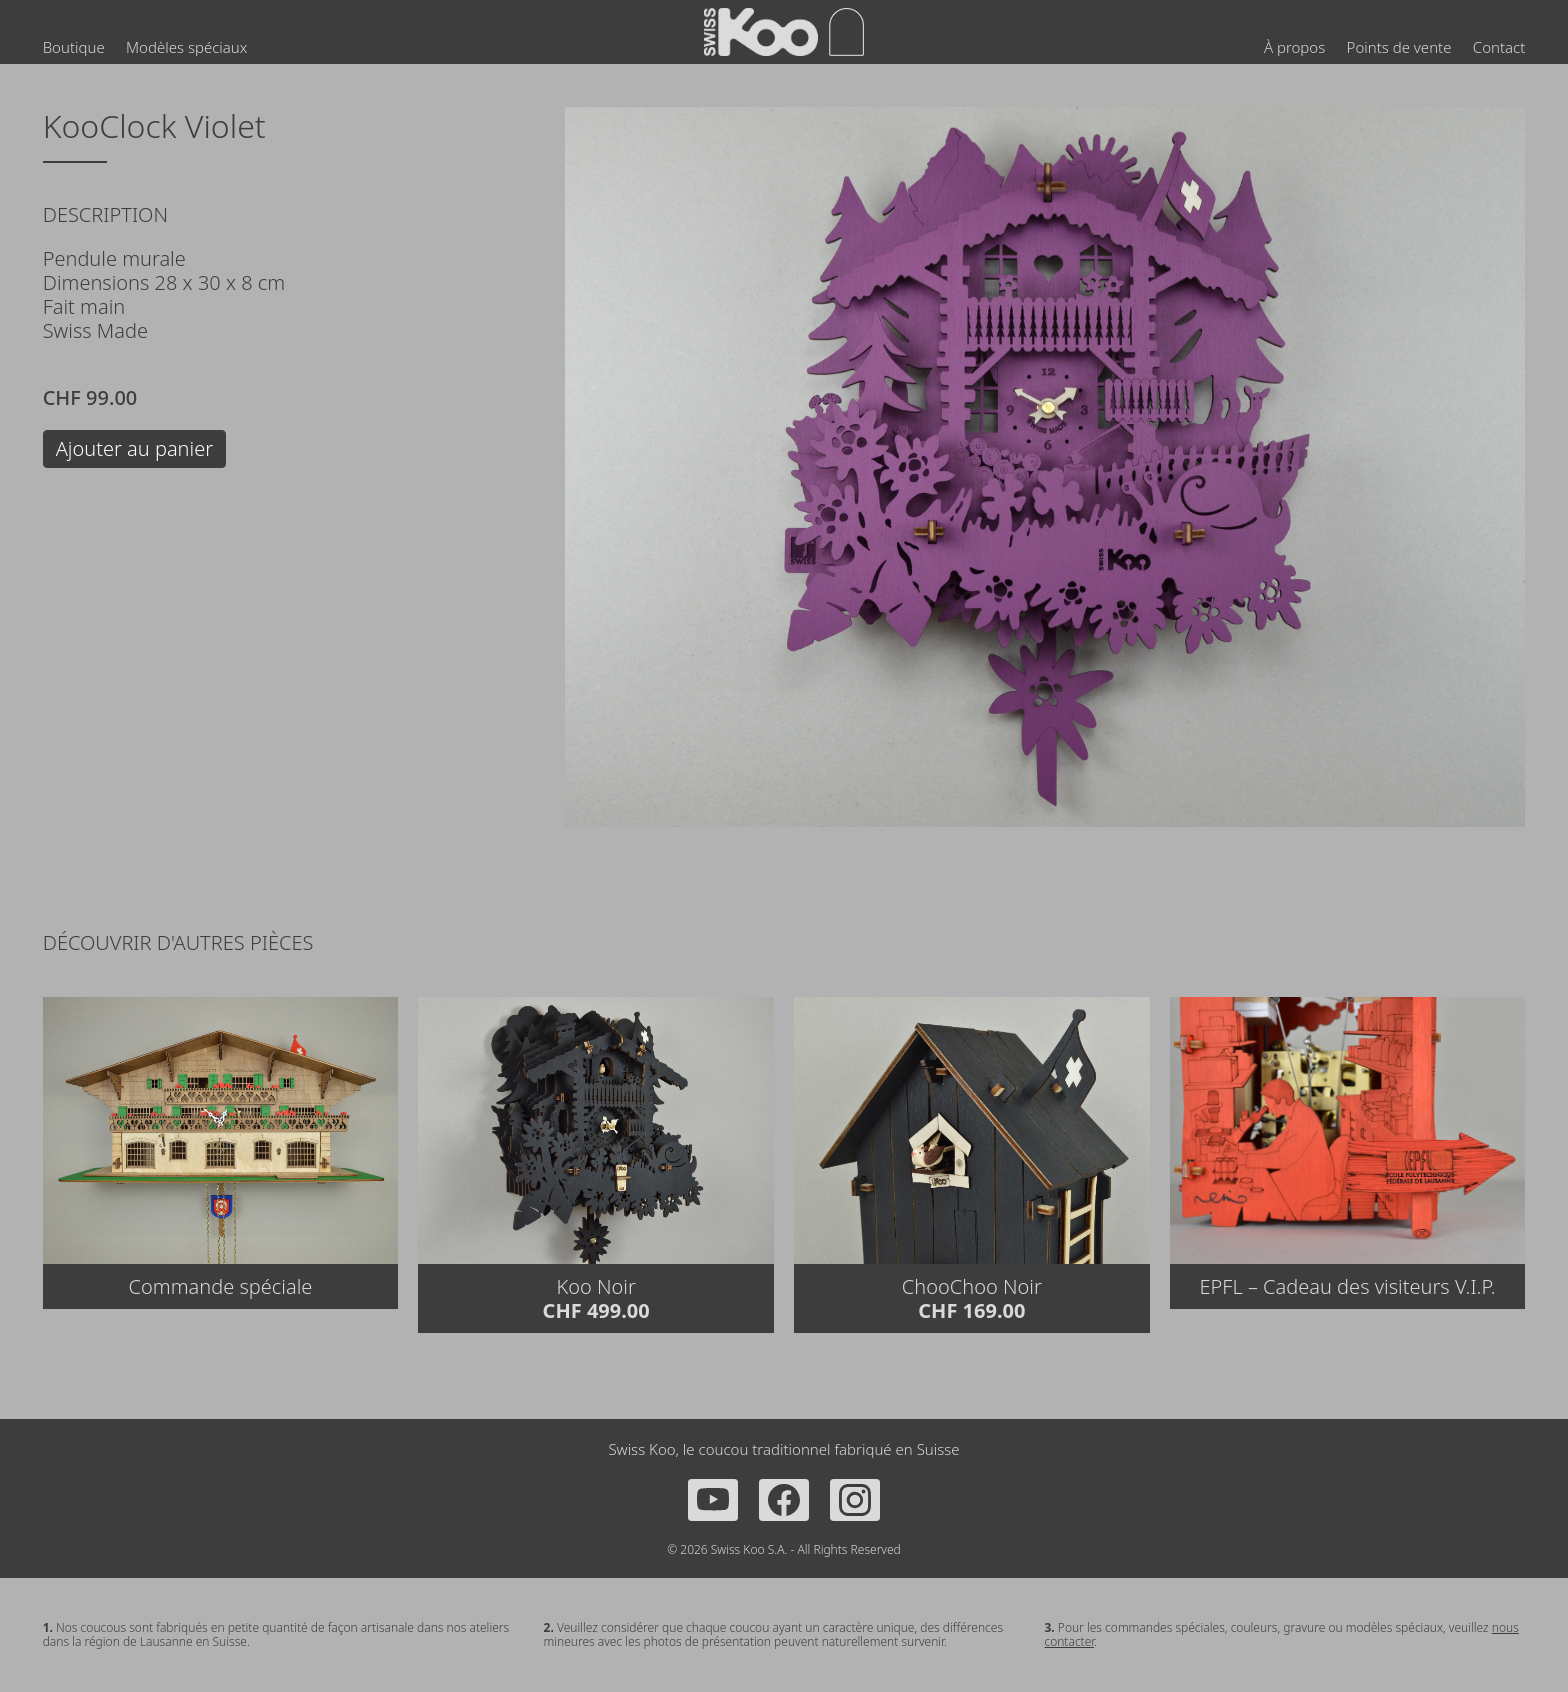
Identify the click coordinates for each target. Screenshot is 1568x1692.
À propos (1294, 47)
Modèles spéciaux (186, 47)
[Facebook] (784, 1500)
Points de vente (1399, 47)
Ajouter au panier (134, 448)
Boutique (74, 47)
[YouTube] (713, 1500)
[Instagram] (855, 1500)
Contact (1499, 47)
